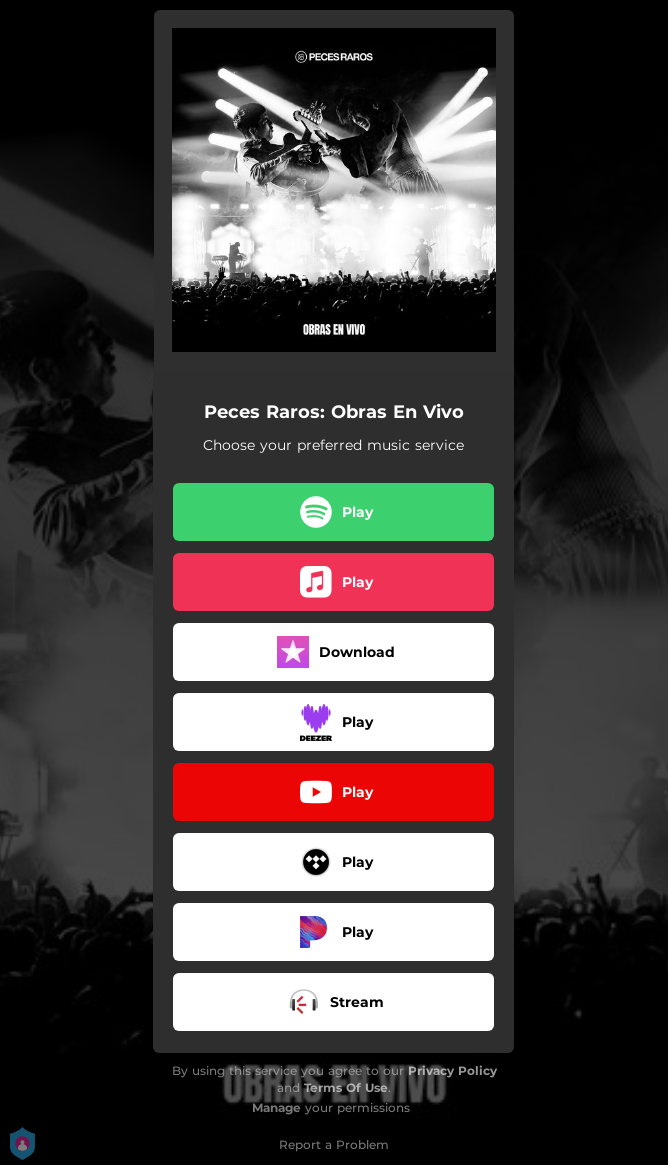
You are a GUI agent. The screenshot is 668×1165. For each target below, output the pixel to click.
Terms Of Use (346, 1087)
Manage (276, 1107)
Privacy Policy (452, 1070)
